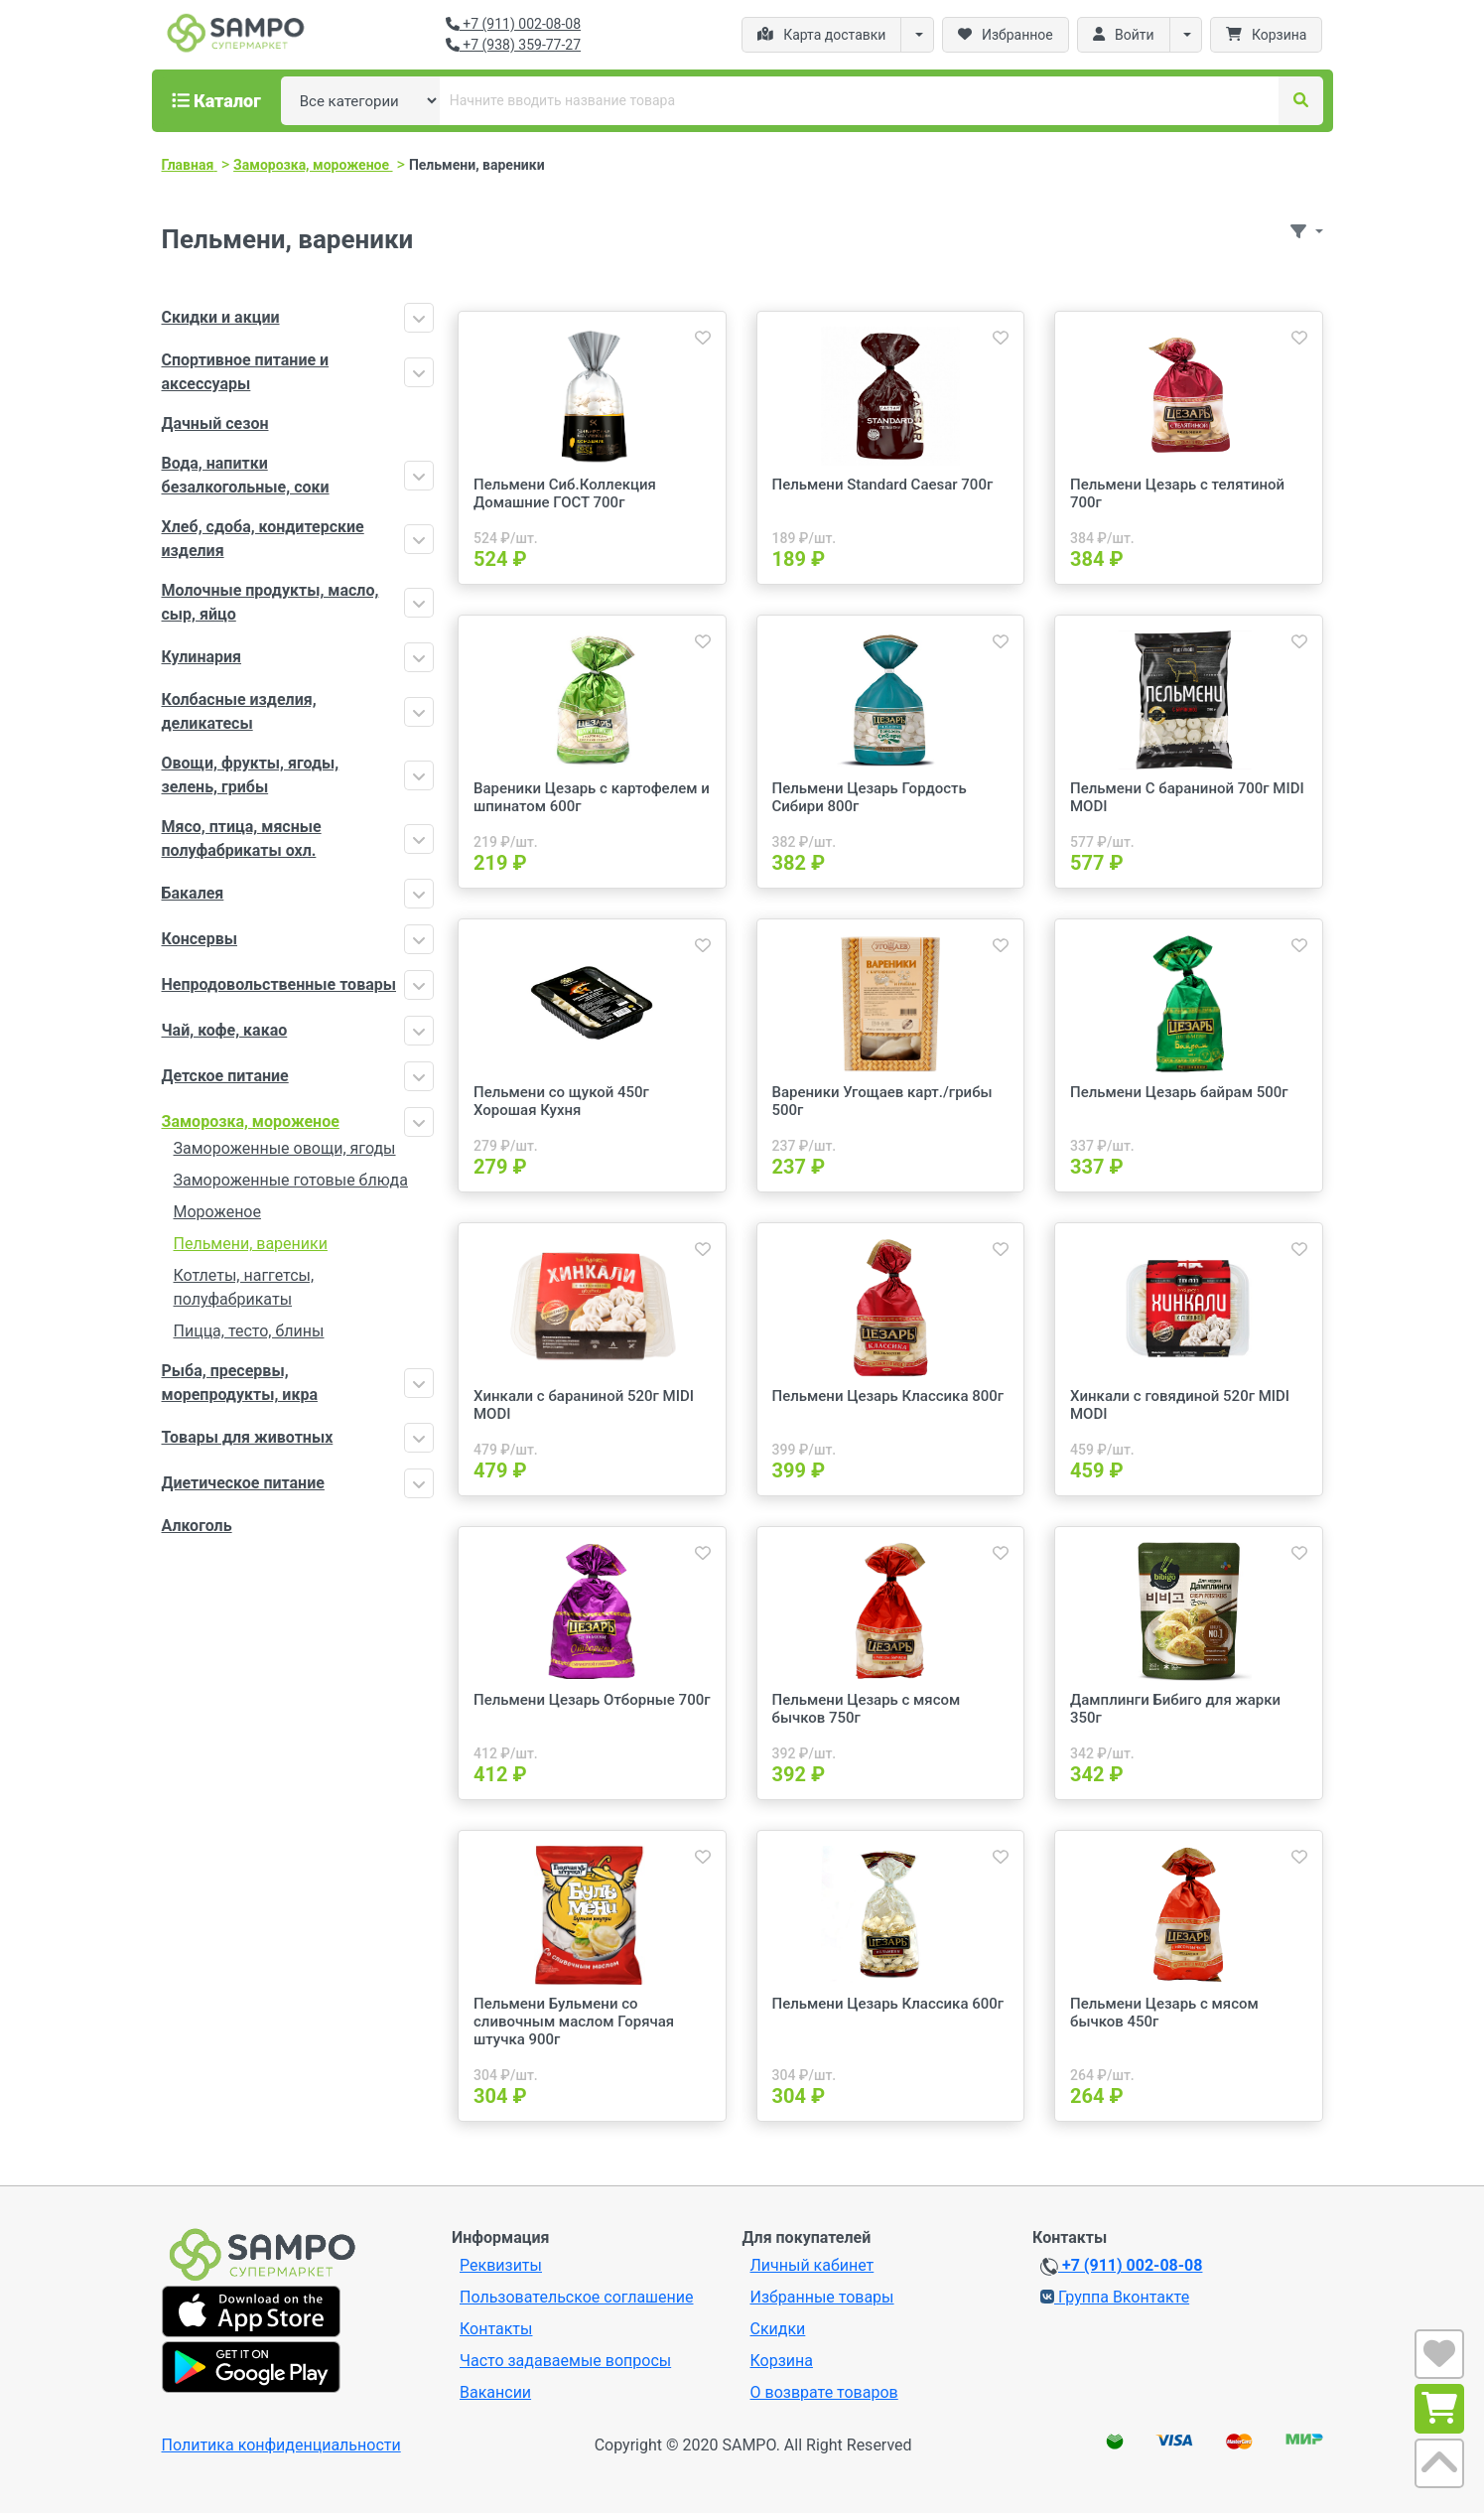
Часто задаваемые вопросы (565, 2360)
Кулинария (202, 656)
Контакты (496, 2328)
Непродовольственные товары (279, 984)
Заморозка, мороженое (250, 1121)
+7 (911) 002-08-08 (513, 24)
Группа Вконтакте (1114, 2297)
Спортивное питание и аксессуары (246, 371)
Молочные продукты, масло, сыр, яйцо (270, 602)
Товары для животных (248, 1437)
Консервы (199, 938)
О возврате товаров (824, 2392)
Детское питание (225, 1075)
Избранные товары (822, 2297)
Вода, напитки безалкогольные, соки (246, 475)
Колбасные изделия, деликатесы (239, 711)
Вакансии (495, 2392)
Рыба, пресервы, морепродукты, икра (240, 1382)
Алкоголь (197, 1525)
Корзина (781, 2360)
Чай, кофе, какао (225, 1030)
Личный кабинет (812, 2265)
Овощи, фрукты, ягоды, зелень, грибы (250, 775)
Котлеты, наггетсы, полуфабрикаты (244, 1287)
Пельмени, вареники (251, 1243)
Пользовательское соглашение (577, 2297)
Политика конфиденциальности (281, 2445)
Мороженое (217, 1211)
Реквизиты (501, 2265)
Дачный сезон (215, 423)
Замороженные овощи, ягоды (285, 1148)
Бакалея (193, 893)
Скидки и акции (221, 317)
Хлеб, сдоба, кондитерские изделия (263, 538)
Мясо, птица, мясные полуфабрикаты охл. (242, 838)
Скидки (778, 2328)
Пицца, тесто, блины (249, 1331)
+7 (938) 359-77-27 (513, 45)
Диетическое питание (243, 1482)
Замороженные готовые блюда (291, 1180)
